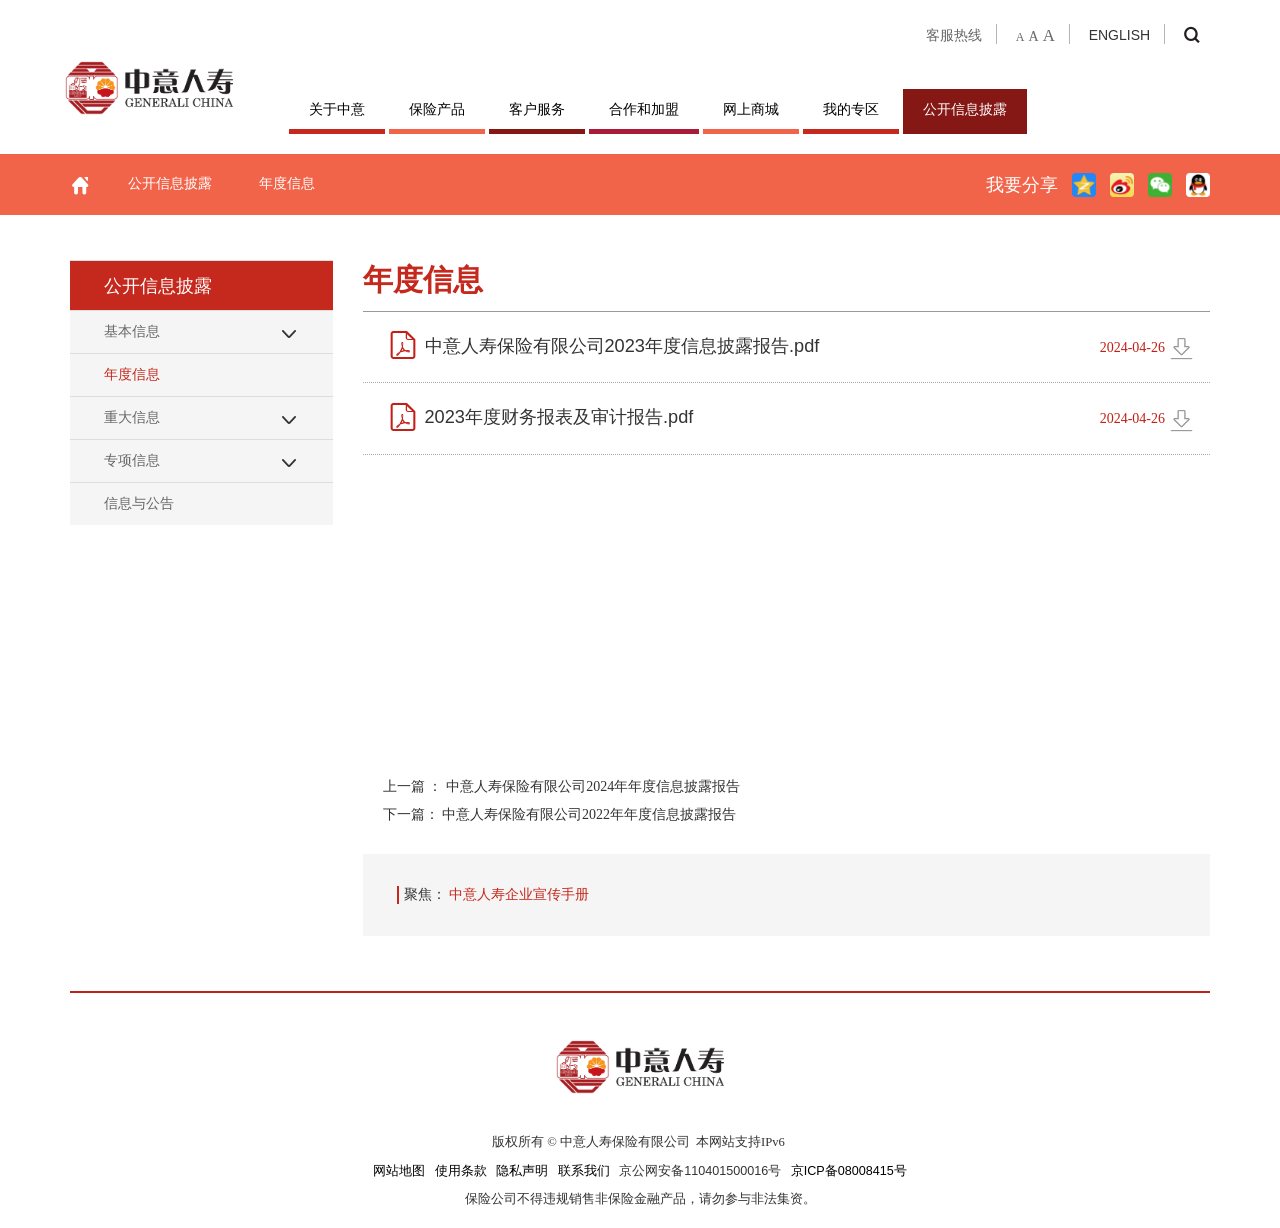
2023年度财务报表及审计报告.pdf (559, 417)
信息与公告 (139, 503)
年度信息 (287, 183)
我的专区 (851, 109)
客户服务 (537, 109)
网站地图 (399, 1171)
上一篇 (562, 786)
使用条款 (461, 1171)
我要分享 (1022, 185)
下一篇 (560, 814)
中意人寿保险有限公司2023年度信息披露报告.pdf (622, 346)
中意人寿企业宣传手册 (519, 894)
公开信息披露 (965, 109)
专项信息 (132, 460)
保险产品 (437, 109)
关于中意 (337, 109)
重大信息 (132, 417)
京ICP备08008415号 (849, 1171)
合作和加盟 (644, 109)
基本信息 (132, 331)
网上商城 (751, 109)
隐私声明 (522, 1171)
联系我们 (584, 1171)
